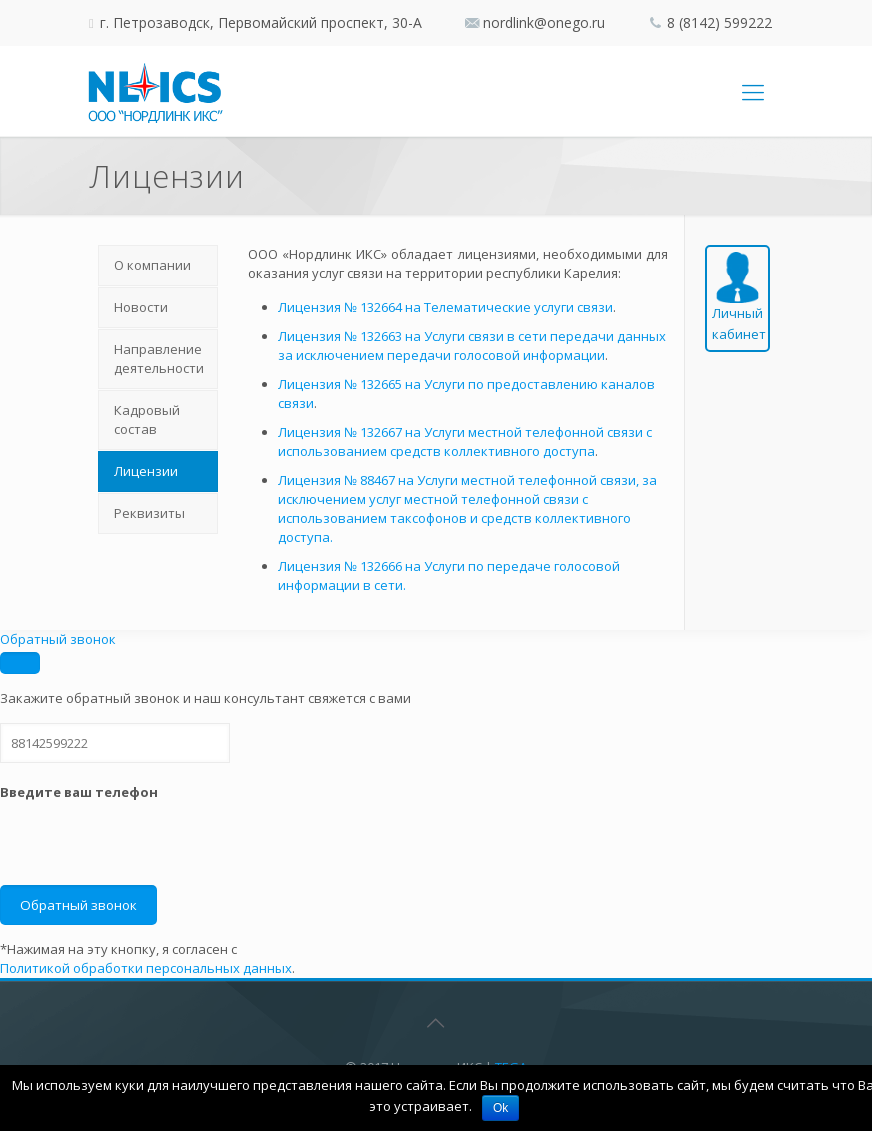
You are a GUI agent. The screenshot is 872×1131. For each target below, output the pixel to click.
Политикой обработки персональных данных (146, 968)
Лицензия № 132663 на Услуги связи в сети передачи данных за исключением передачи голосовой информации (472, 345)
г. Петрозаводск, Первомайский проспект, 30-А (259, 22)
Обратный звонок (58, 639)
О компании (152, 265)
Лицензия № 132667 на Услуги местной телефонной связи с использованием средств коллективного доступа (465, 441)
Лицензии (146, 471)
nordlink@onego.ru (544, 22)
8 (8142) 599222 (719, 22)
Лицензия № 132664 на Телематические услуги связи (445, 307)
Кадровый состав (147, 419)
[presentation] (152, 846)
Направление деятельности (159, 358)
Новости (141, 307)
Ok (500, 1108)
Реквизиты (149, 513)
